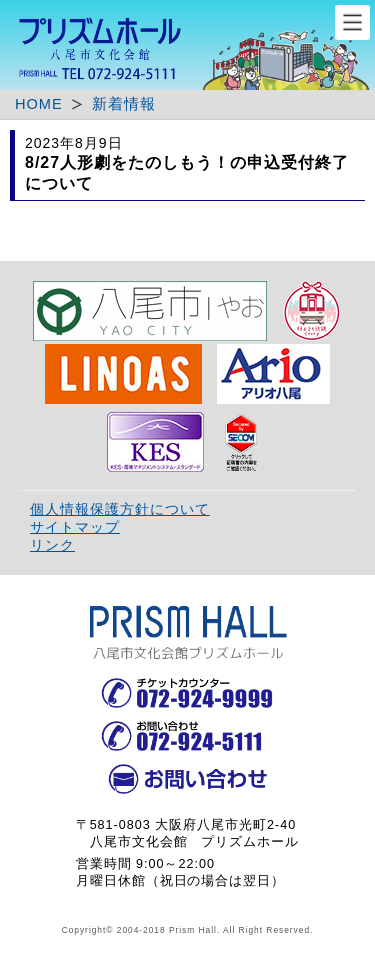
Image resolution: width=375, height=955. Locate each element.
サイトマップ (75, 527)
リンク (52, 545)
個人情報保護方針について (120, 509)
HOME (39, 104)
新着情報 (124, 104)
